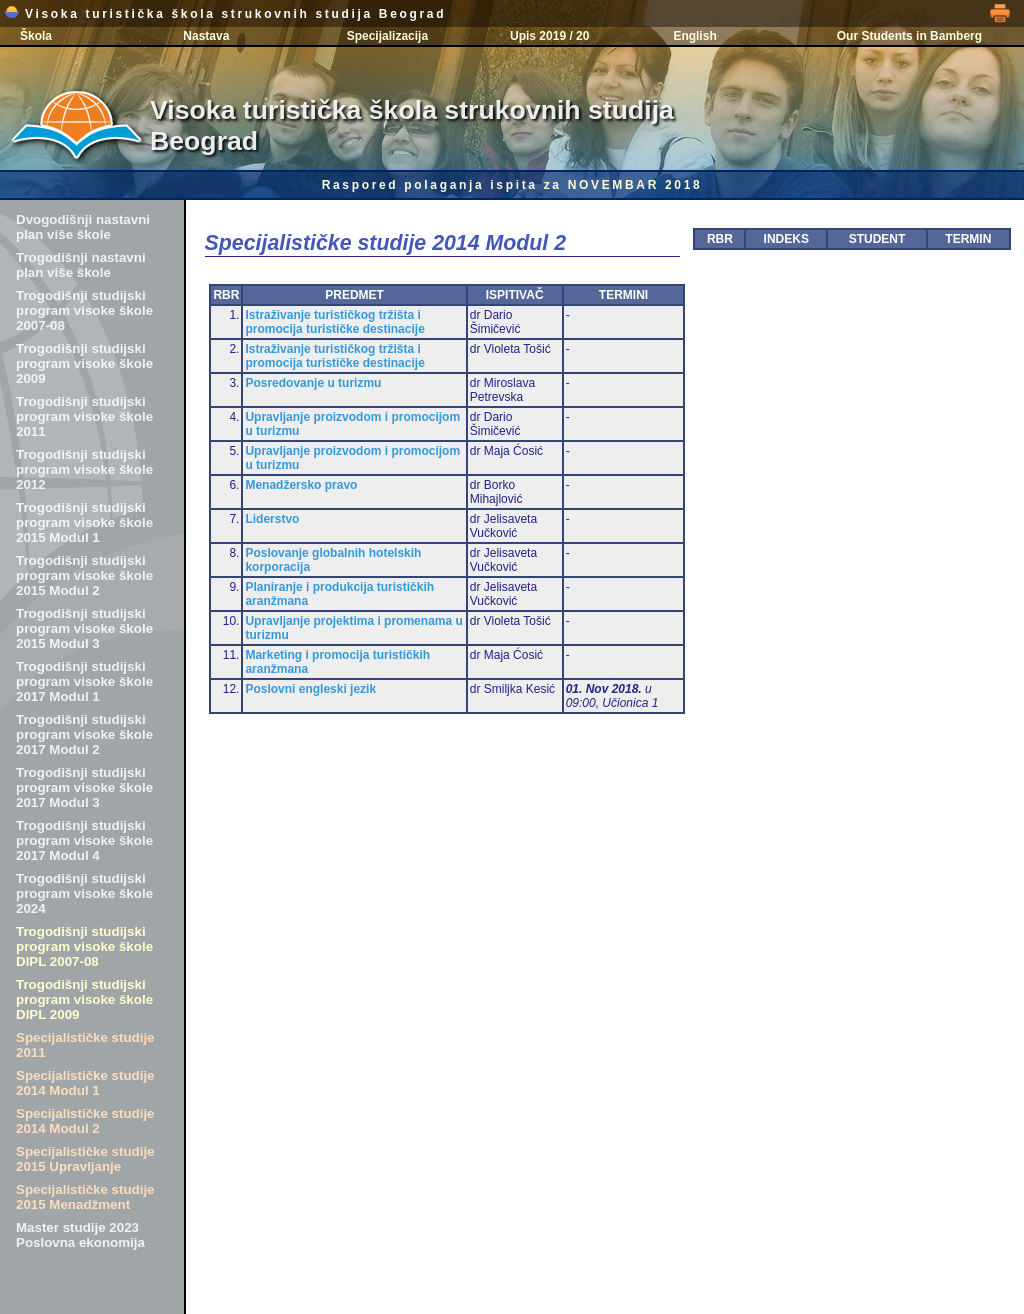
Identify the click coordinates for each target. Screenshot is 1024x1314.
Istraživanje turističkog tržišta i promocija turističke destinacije (334, 322)
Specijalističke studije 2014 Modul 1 (85, 1083)
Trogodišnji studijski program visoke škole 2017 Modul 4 (84, 840)
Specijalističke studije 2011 (85, 1045)
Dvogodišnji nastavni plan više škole (83, 227)
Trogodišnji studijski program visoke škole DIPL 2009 (84, 999)
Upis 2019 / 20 (549, 36)
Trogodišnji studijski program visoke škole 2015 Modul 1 (84, 522)
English (694, 36)
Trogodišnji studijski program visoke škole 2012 (84, 469)
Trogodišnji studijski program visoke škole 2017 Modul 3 (84, 787)
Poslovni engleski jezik (310, 689)
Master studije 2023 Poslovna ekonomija (80, 1235)
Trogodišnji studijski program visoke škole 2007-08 (84, 310)
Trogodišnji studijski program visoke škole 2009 (84, 363)
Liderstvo (272, 519)
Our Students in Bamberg (909, 36)
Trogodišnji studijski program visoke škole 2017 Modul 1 (84, 681)
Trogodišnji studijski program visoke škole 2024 (84, 893)
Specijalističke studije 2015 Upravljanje (85, 1159)
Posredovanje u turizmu (313, 383)
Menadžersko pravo (301, 485)
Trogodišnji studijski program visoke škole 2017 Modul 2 (84, 734)
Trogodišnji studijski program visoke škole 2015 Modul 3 (84, 628)
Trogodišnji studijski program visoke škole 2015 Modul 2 (84, 575)
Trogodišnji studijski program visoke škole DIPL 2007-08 (84, 946)
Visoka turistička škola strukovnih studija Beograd (225, 14)
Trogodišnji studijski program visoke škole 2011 (84, 416)
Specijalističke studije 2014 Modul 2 (85, 1121)
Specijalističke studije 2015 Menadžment (85, 1197)
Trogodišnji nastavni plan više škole (81, 265)
